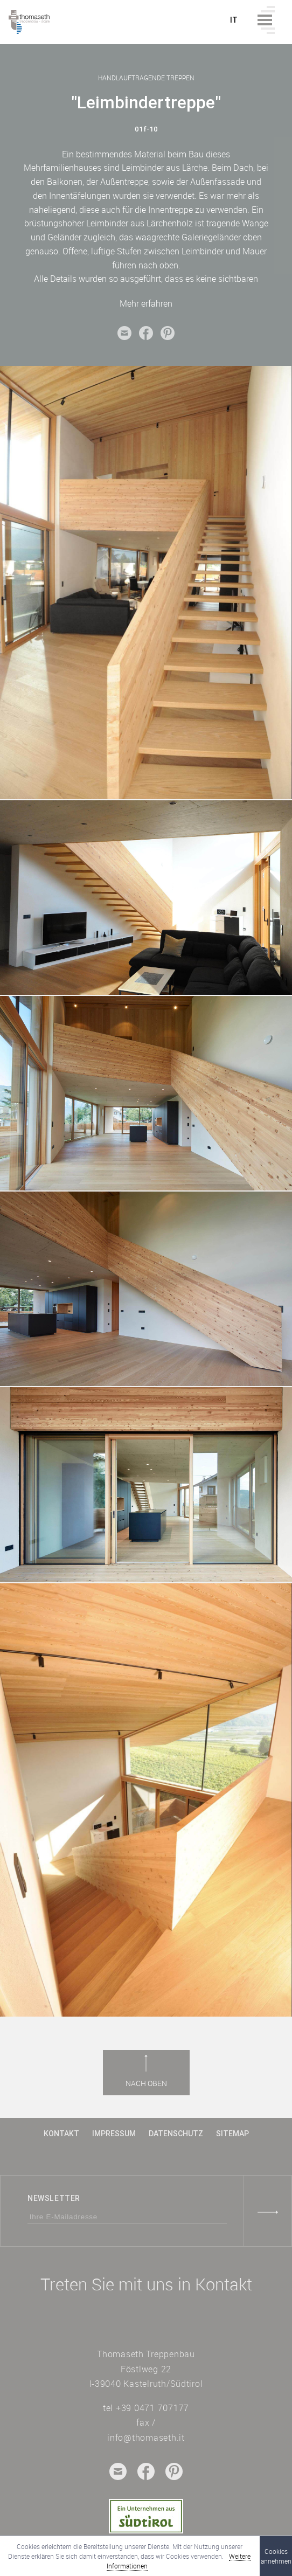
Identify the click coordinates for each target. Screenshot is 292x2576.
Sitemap (232, 2133)
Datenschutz (176, 2133)
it (234, 20)
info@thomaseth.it (146, 2437)
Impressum (114, 2133)
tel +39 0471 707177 (146, 2408)
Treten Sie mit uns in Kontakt (146, 2284)
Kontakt (61, 2133)
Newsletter (53, 2198)
